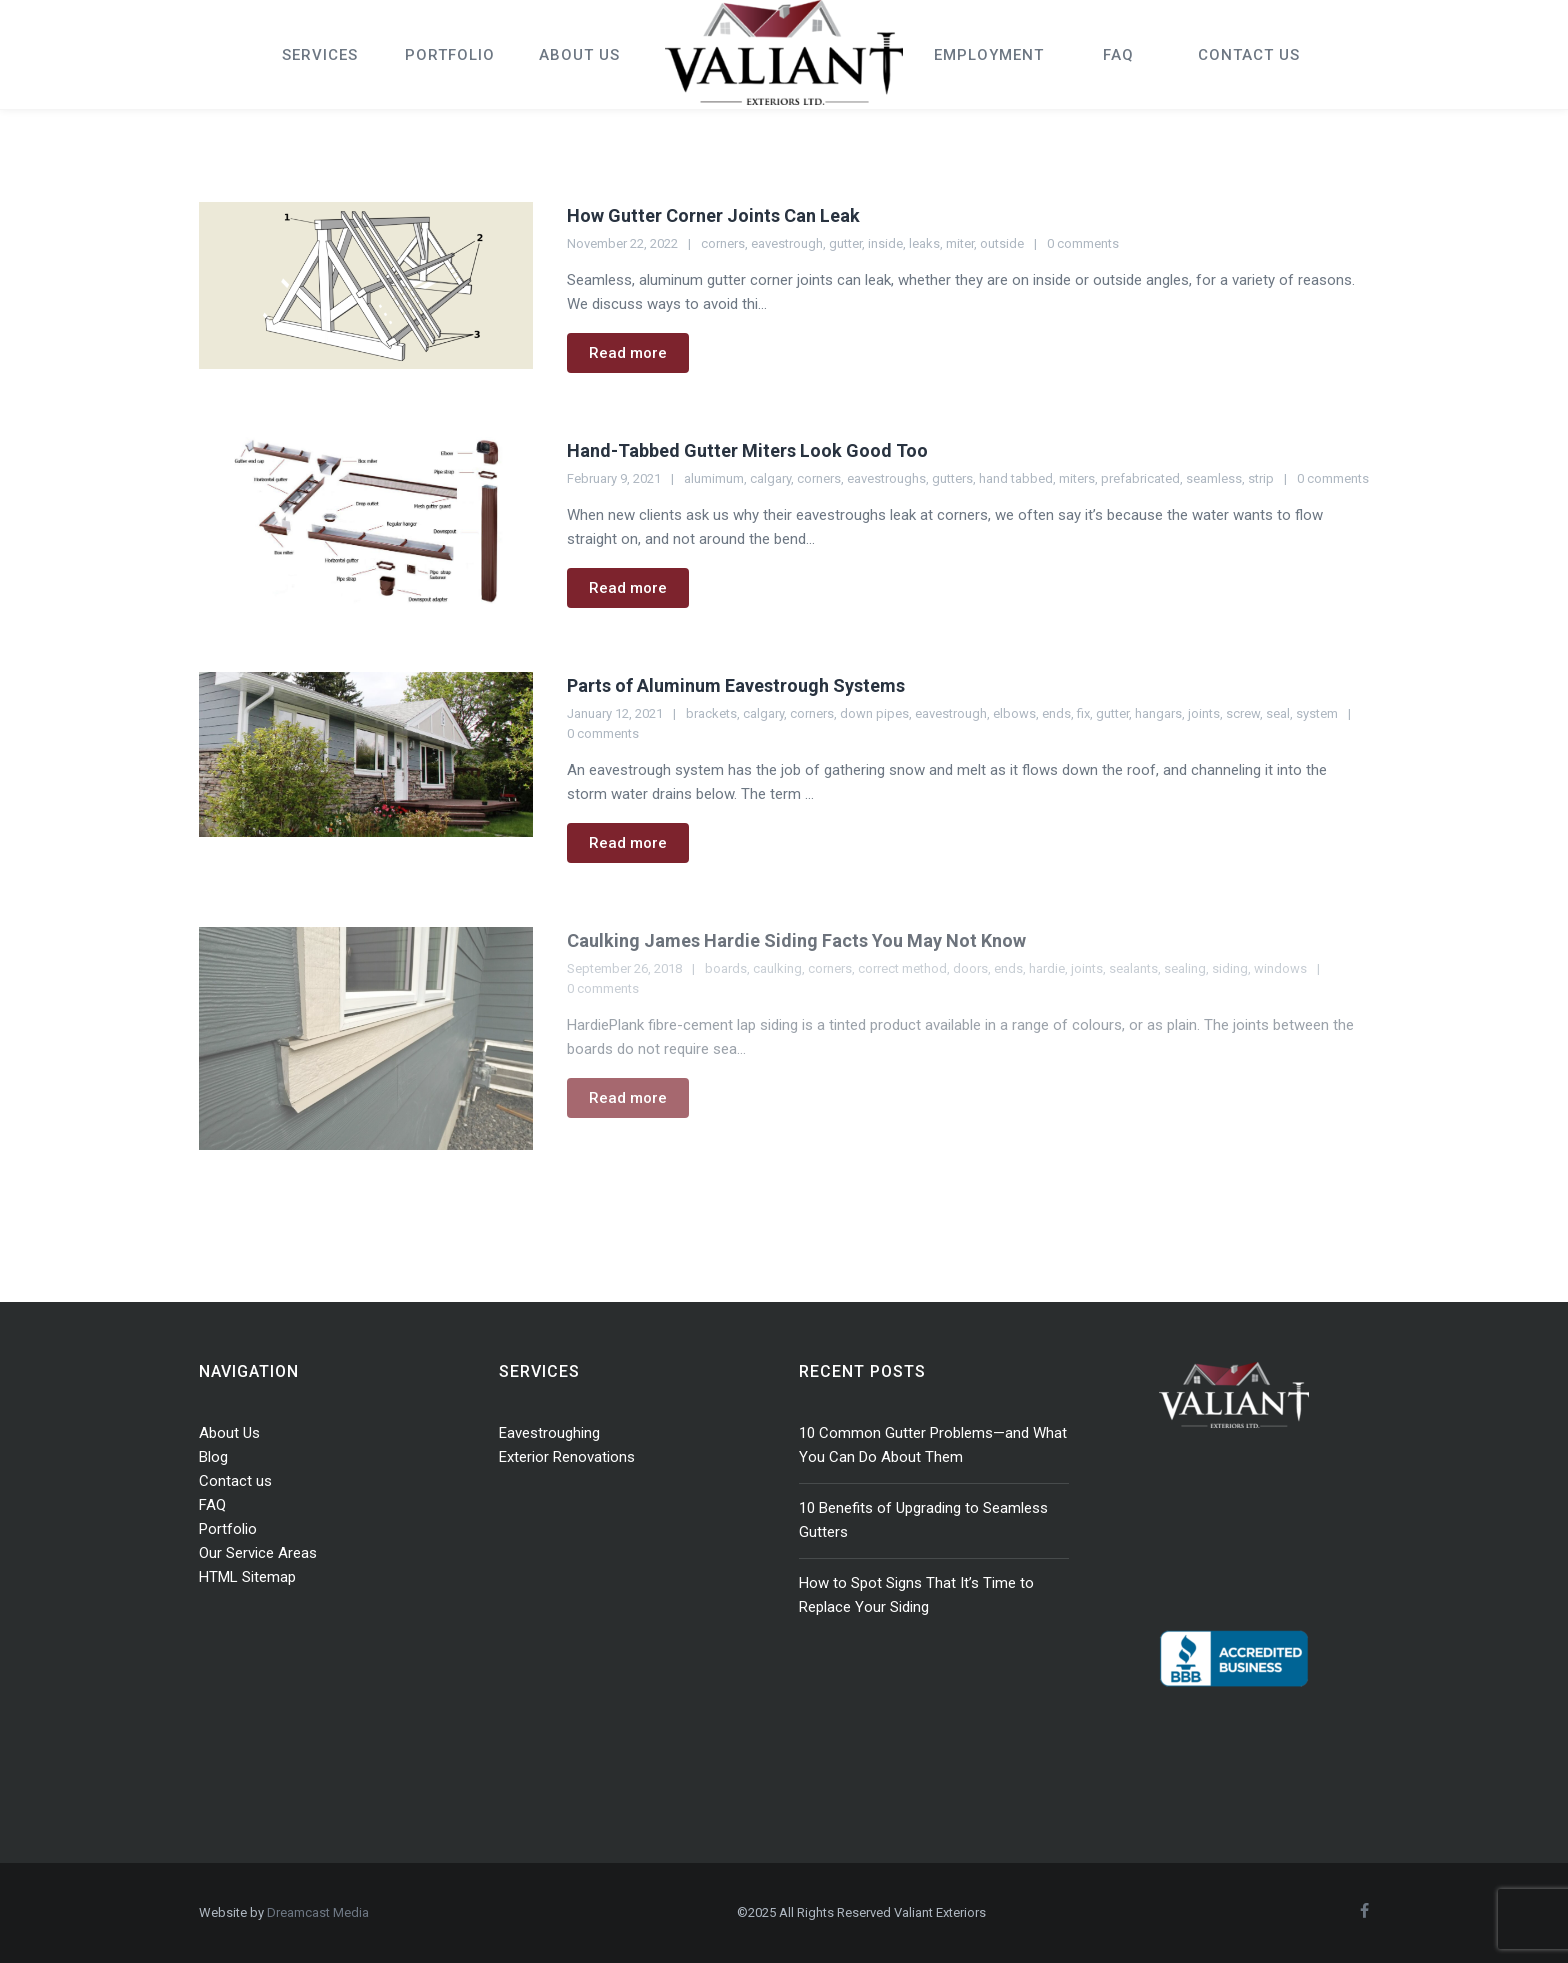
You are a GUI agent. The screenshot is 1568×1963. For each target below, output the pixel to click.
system (1317, 713)
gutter (845, 243)
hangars (1158, 713)
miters (1077, 478)
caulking (777, 968)
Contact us (235, 1481)
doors (970, 968)
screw (1243, 713)
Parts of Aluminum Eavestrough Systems (736, 685)
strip (1261, 478)
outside (1002, 243)
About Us (229, 1433)
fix (1083, 713)
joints (1204, 713)
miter (960, 243)
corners (723, 243)
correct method (902, 968)
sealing (1185, 968)
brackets (711, 713)
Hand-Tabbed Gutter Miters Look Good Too (747, 450)
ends (1056, 713)
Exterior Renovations (567, 1457)
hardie (1047, 968)
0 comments (1083, 243)
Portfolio (228, 1529)
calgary (770, 478)
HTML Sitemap (247, 1577)
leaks (924, 243)
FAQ (212, 1505)
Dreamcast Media (318, 1912)
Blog (213, 1457)
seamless (1214, 478)
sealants (1133, 968)
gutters (952, 478)
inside (885, 243)
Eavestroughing (549, 1433)
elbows (1014, 713)
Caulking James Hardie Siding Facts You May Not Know (796, 940)
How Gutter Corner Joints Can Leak (713, 215)
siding (1230, 968)
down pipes (874, 713)
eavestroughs (886, 478)
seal (1278, 713)
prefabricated (1140, 478)
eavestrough (787, 243)
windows (1280, 968)
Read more (628, 353)
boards (726, 968)
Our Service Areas (258, 1553)
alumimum (714, 478)
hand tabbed (1016, 478)
